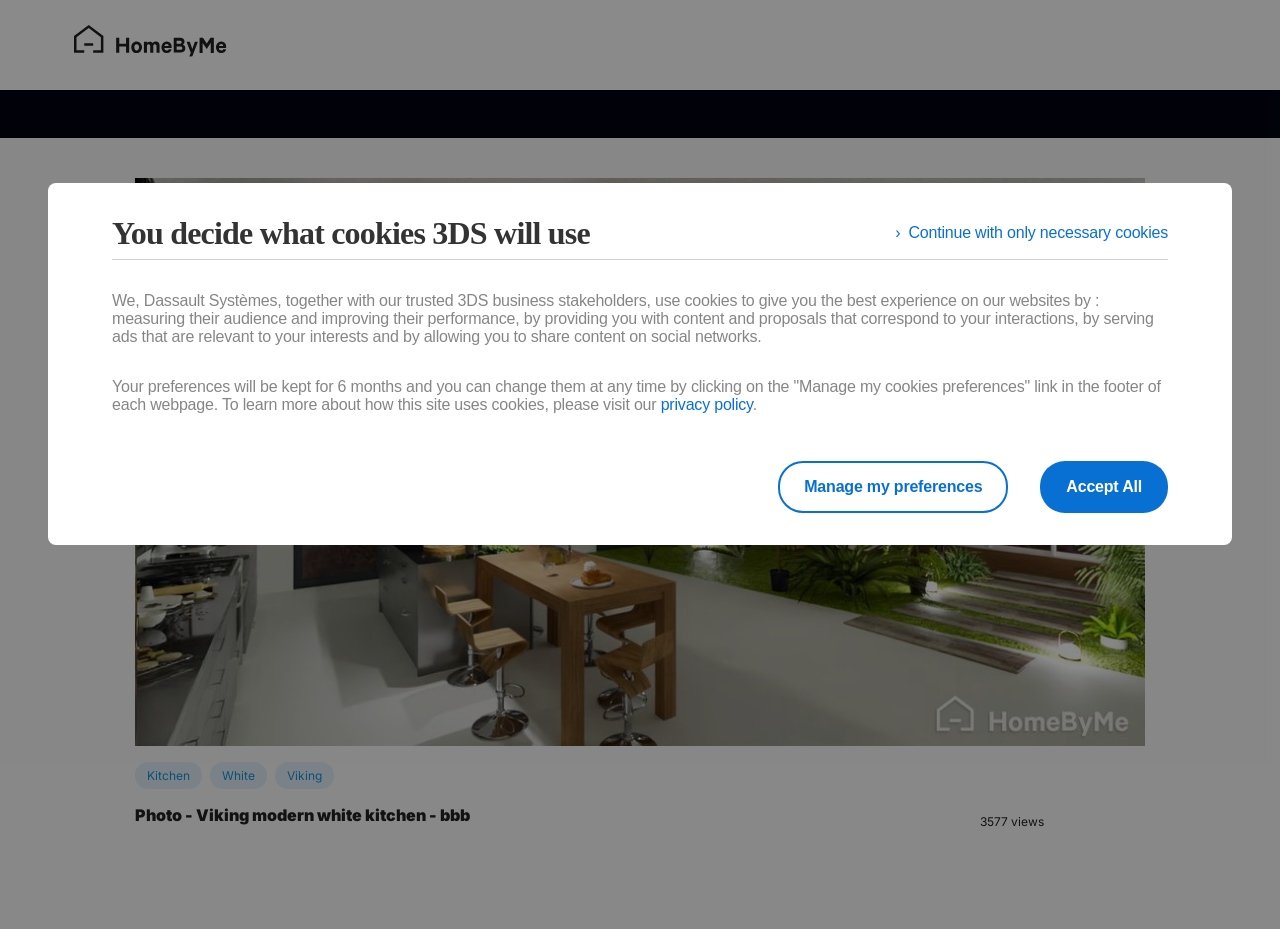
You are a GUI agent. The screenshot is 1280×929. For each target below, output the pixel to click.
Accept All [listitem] (1104, 486)
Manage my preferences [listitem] (893, 486)
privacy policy (707, 404)
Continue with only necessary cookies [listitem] (1038, 232)
